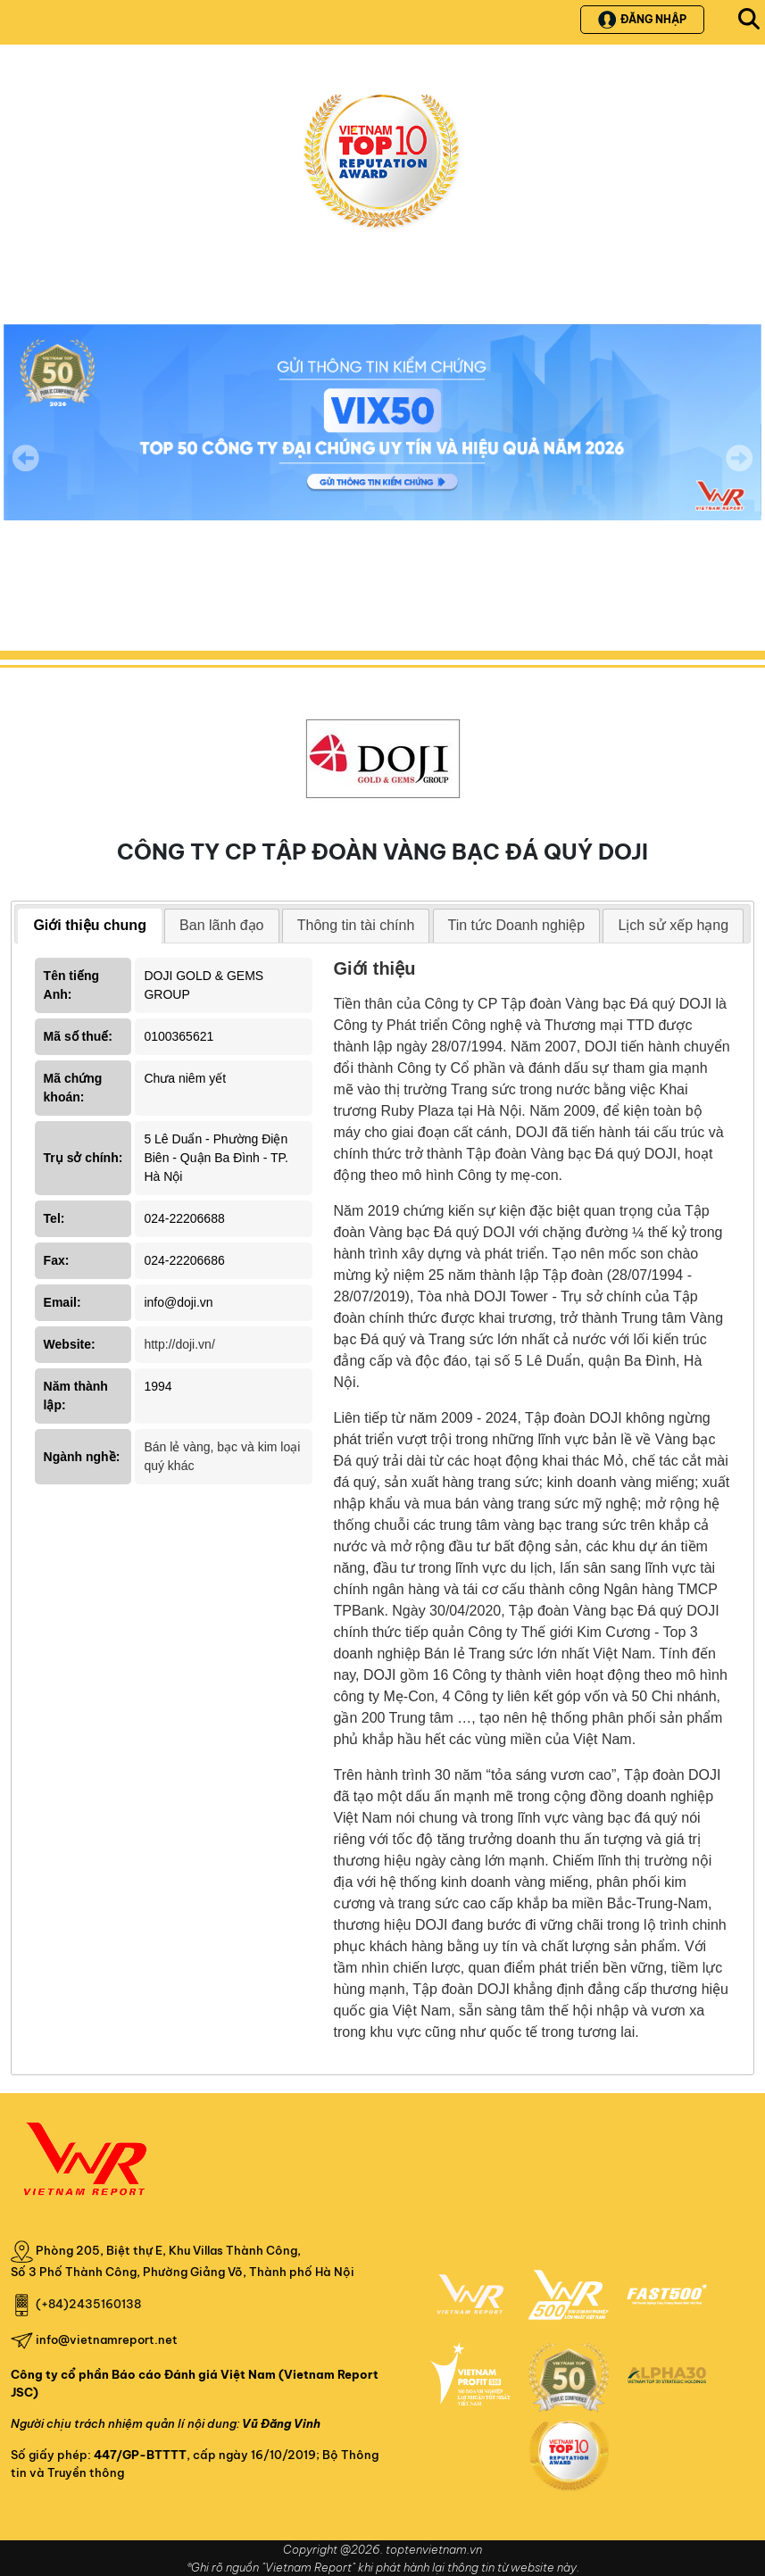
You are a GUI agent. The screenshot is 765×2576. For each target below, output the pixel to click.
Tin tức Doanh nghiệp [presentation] (517, 925)
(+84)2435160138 (88, 2304)
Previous (25, 458)
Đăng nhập (642, 20)
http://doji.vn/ (179, 1344)
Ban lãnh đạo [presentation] (221, 925)
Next (739, 470)
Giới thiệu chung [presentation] (89, 925)
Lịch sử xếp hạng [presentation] (673, 925)
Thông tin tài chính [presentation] (356, 925)
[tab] (90, 926)
